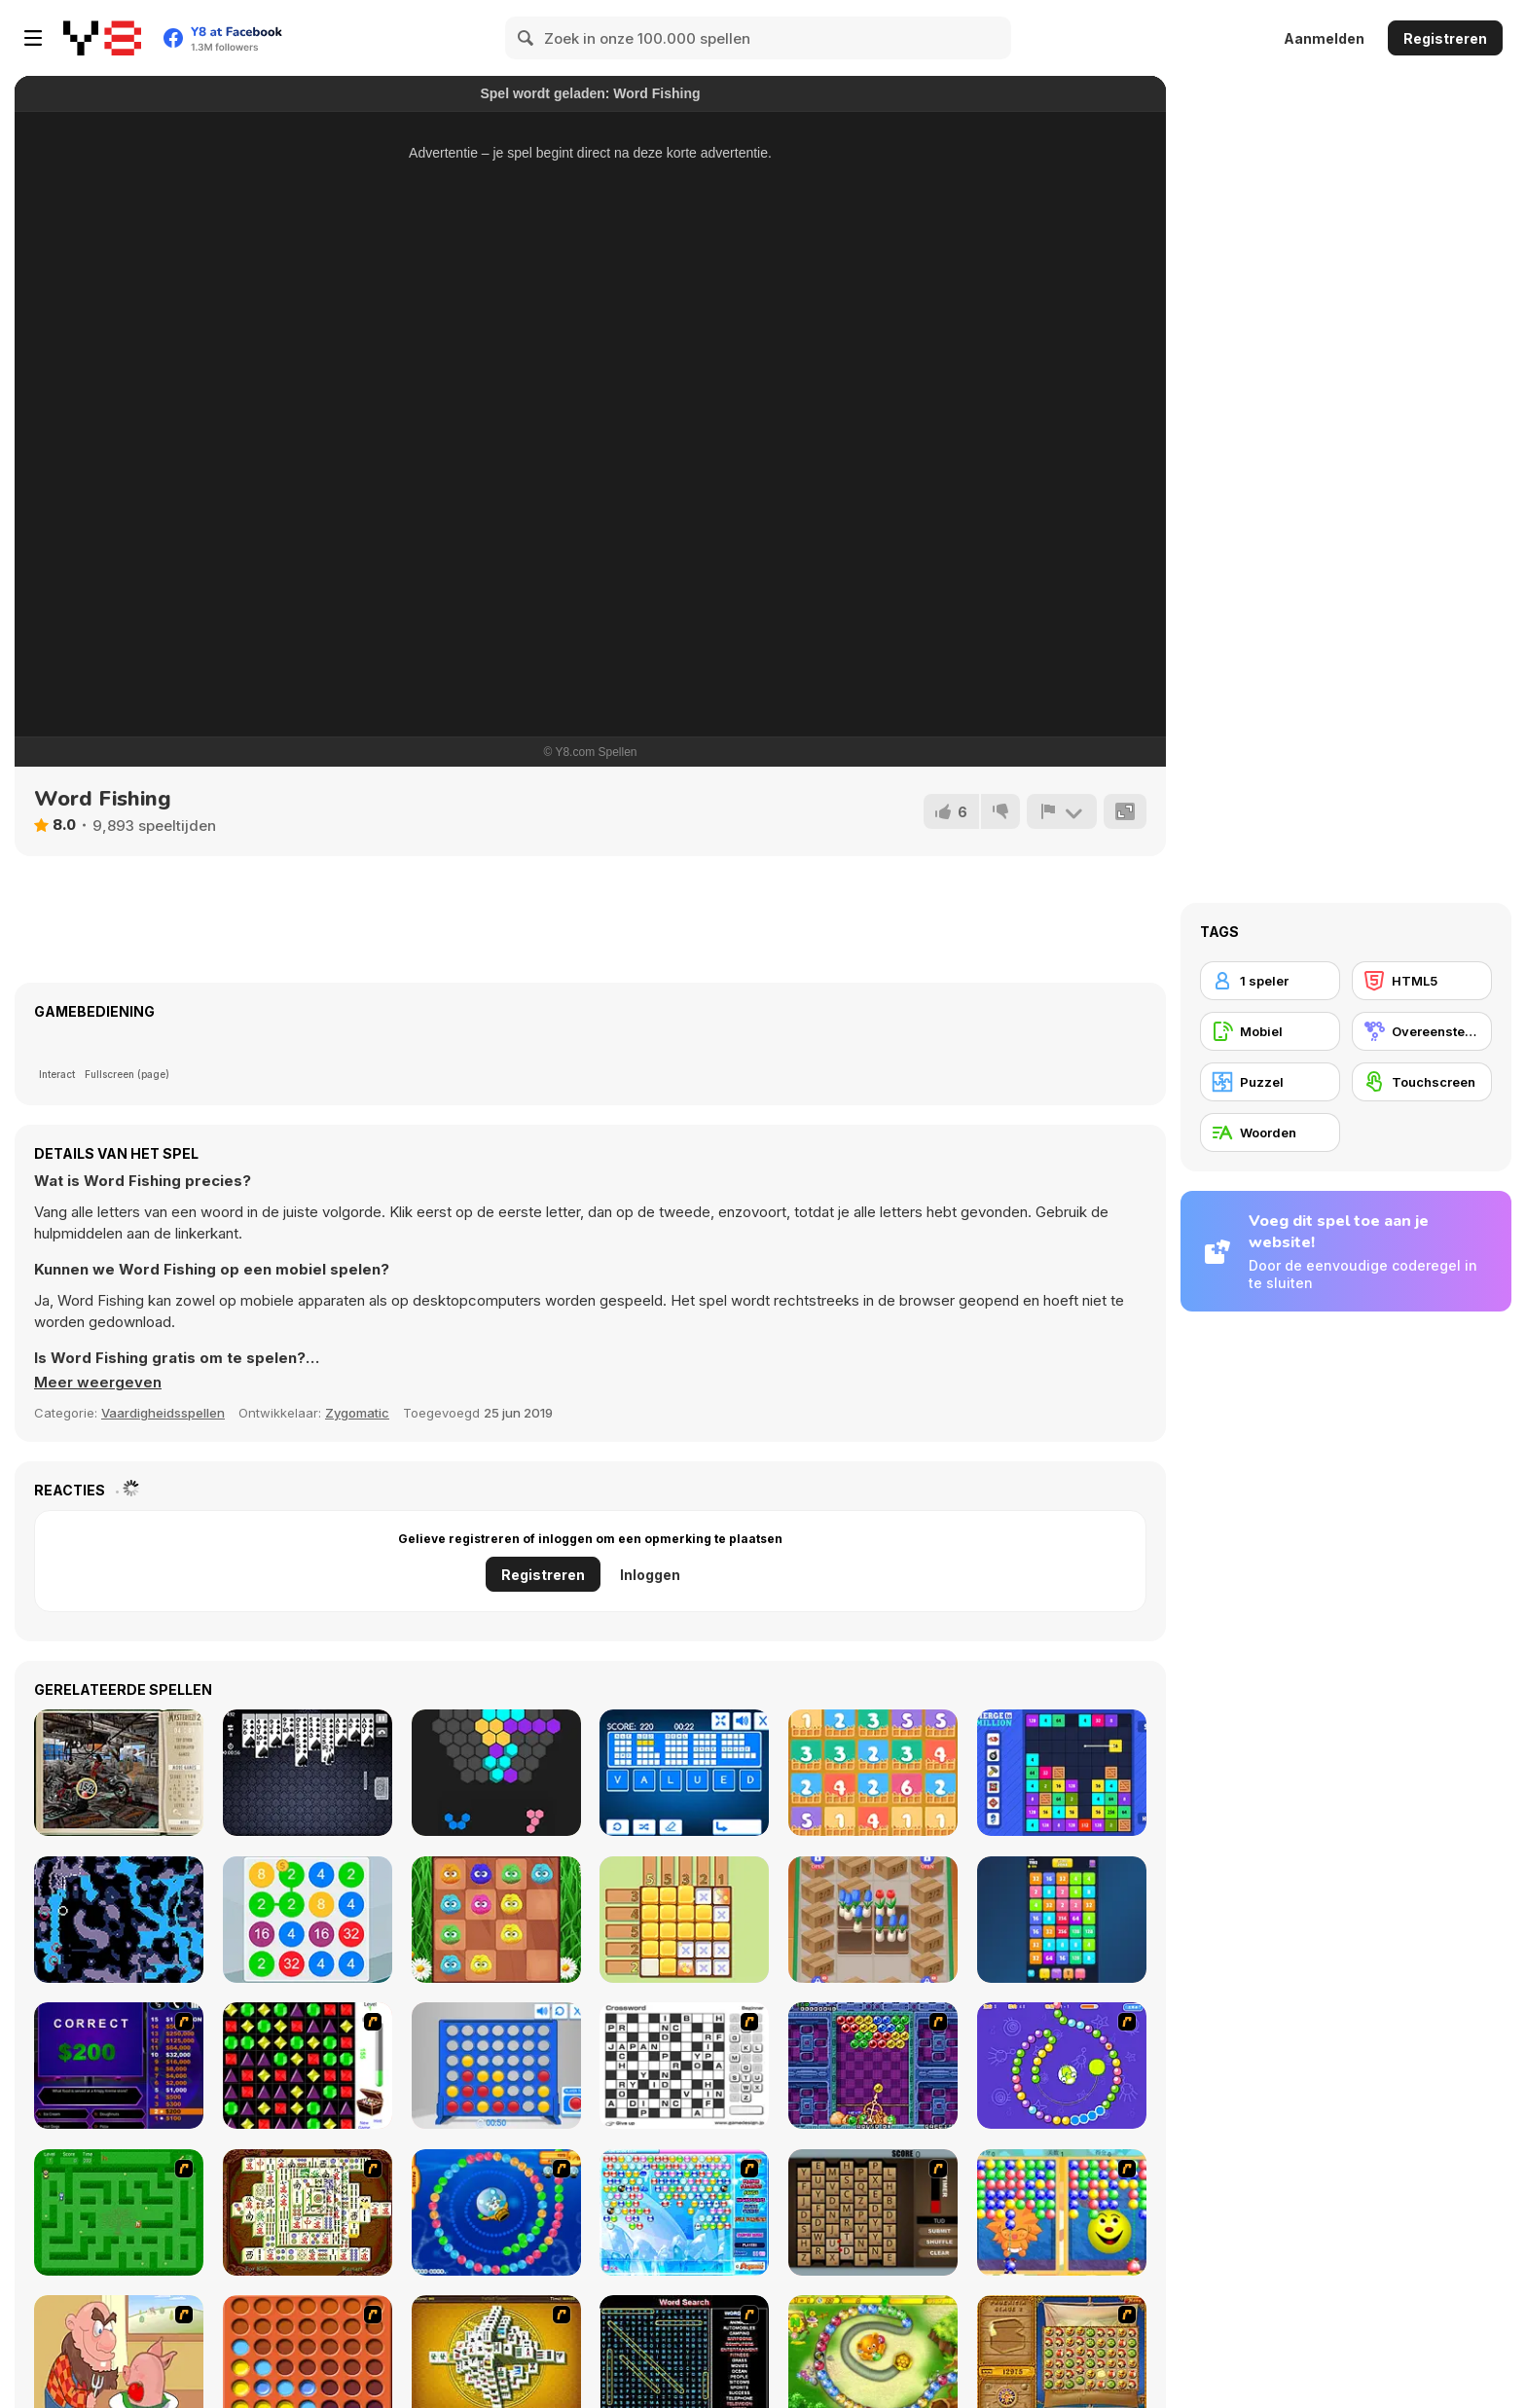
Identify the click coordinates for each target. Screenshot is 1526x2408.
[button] (98, 1382)
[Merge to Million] (1061, 1772)
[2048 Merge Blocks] (1061, 1919)
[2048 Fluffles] (496, 1919)
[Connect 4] (496, 2065)
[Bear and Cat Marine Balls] (496, 2212)
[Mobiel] (1270, 1031)
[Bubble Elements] (684, 2212)
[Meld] (1062, 811)
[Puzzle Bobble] (873, 2065)
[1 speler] (1270, 980)
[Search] (526, 38)
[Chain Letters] (873, 2212)
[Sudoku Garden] (684, 1919)
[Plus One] (873, 1772)
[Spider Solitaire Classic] (307, 1772)
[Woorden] (1270, 1132)
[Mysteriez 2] (118, 1772)
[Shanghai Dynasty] (307, 2212)
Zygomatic (357, 1412)
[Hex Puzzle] (496, 1772)
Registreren (1445, 38)
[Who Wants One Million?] (118, 2065)
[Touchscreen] (1422, 1081)
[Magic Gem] (1061, 2212)
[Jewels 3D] (307, 2065)
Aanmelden (1324, 38)
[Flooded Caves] (118, 1919)
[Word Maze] (118, 2212)
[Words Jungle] (684, 1772)
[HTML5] (1422, 980)
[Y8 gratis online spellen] (102, 37)
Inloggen (650, 1574)
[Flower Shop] (873, 1919)
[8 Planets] (1061, 2065)
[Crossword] (684, 2065)
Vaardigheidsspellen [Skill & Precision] (163, 1412)
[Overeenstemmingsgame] (1422, 1031)
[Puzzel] (1270, 1081)
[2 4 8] (307, 1919)
